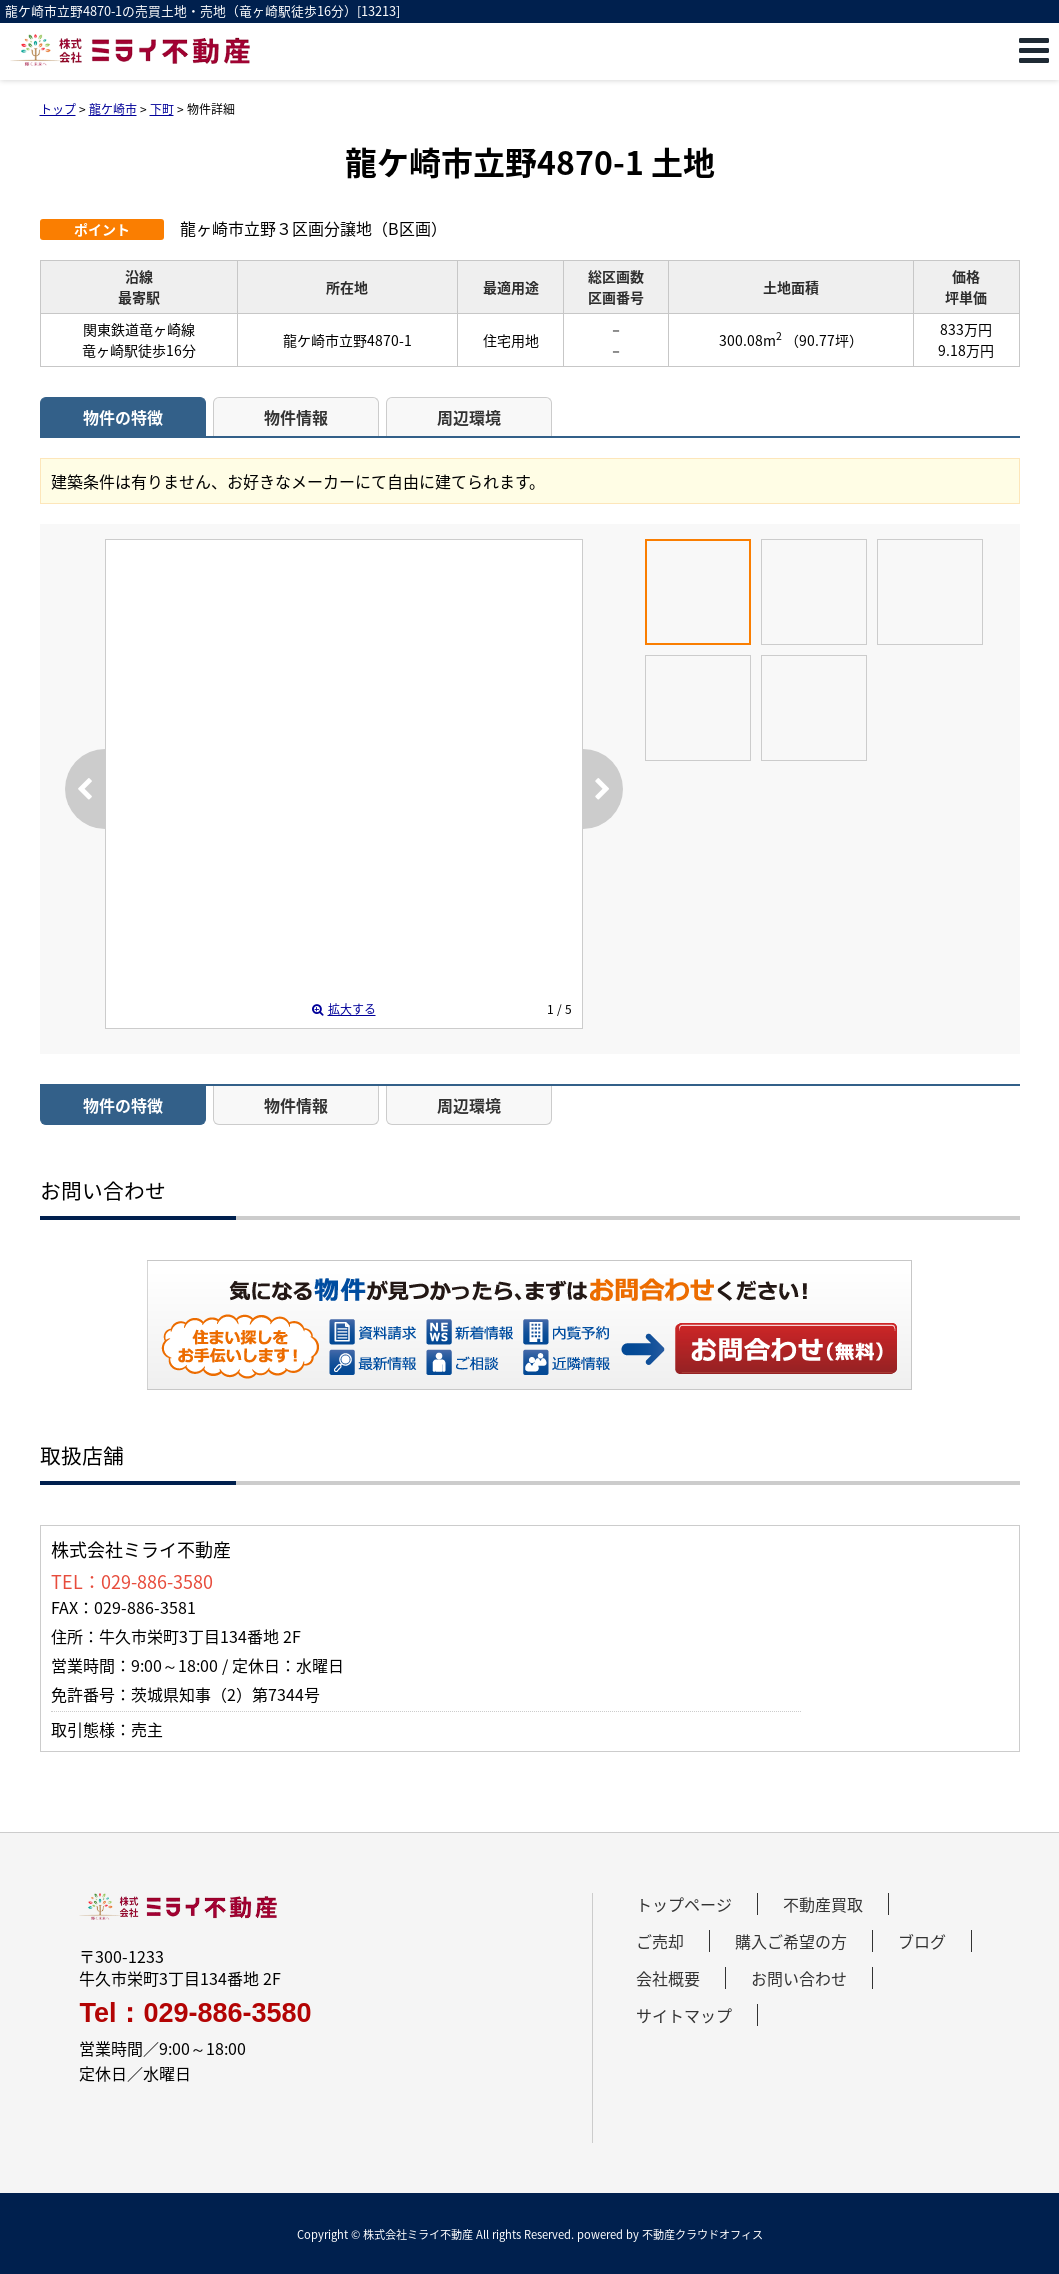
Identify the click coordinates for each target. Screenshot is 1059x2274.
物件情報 (296, 417)
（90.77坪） (824, 340)
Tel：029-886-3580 (195, 2013)
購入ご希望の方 (791, 1941)
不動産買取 (823, 1904)
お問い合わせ (787, 1348)
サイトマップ (684, 2015)
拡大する (344, 1009)
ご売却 (660, 1941)
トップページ (684, 1904)
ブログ (922, 1941)
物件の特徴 (123, 417)
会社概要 (668, 1978)
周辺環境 (469, 417)
